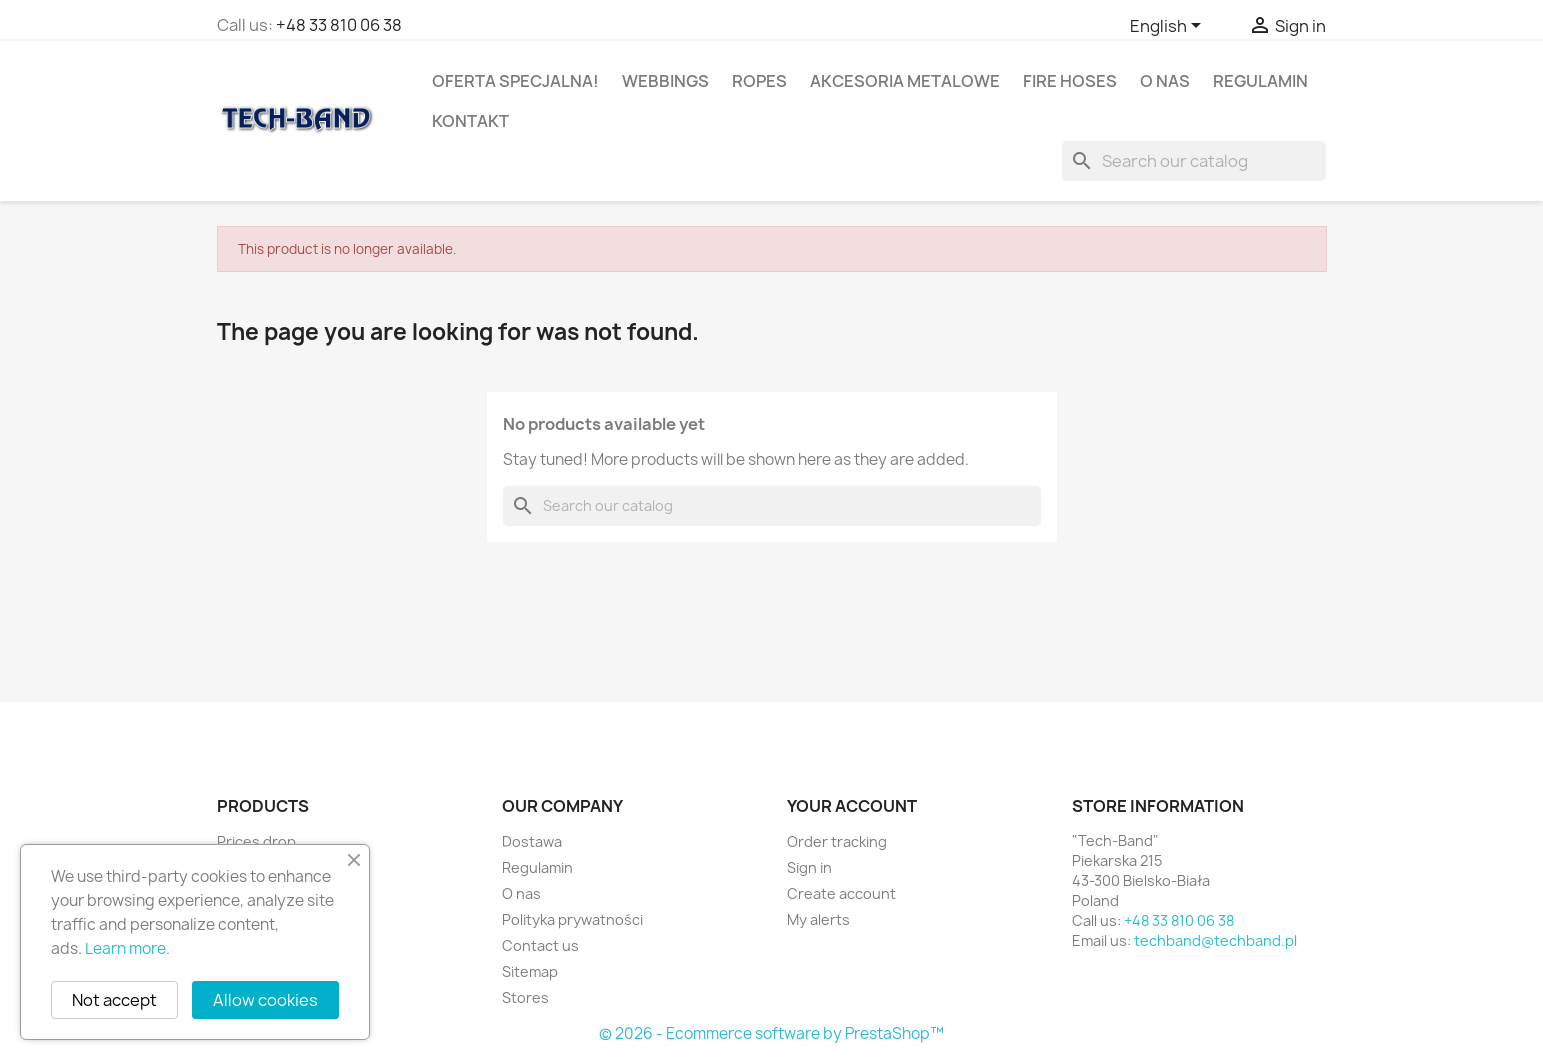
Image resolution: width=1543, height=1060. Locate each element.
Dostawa (532, 841)
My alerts (818, 919)
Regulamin (1260, 81)
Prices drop (256, 841)
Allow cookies (265, 1000)
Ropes (759, 81)
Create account (841, 893)
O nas (1165, 81)
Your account (852, 806)
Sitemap (530, 971)
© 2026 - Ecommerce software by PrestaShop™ (771, 1033)
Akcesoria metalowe (905, 81)
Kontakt (470, 121)
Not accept (114, 1000)
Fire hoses (1070, 81)
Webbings (665, 81)
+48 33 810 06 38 (339, 25)
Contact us (540, 945)
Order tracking (837, 841)
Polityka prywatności (572, 919)
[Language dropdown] (1169, 27)
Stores (525, 997)
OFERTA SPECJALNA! (515, 81)
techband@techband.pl (1215, 940)
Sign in (809, 867)
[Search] (1194, 161)
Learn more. (127, 948)
